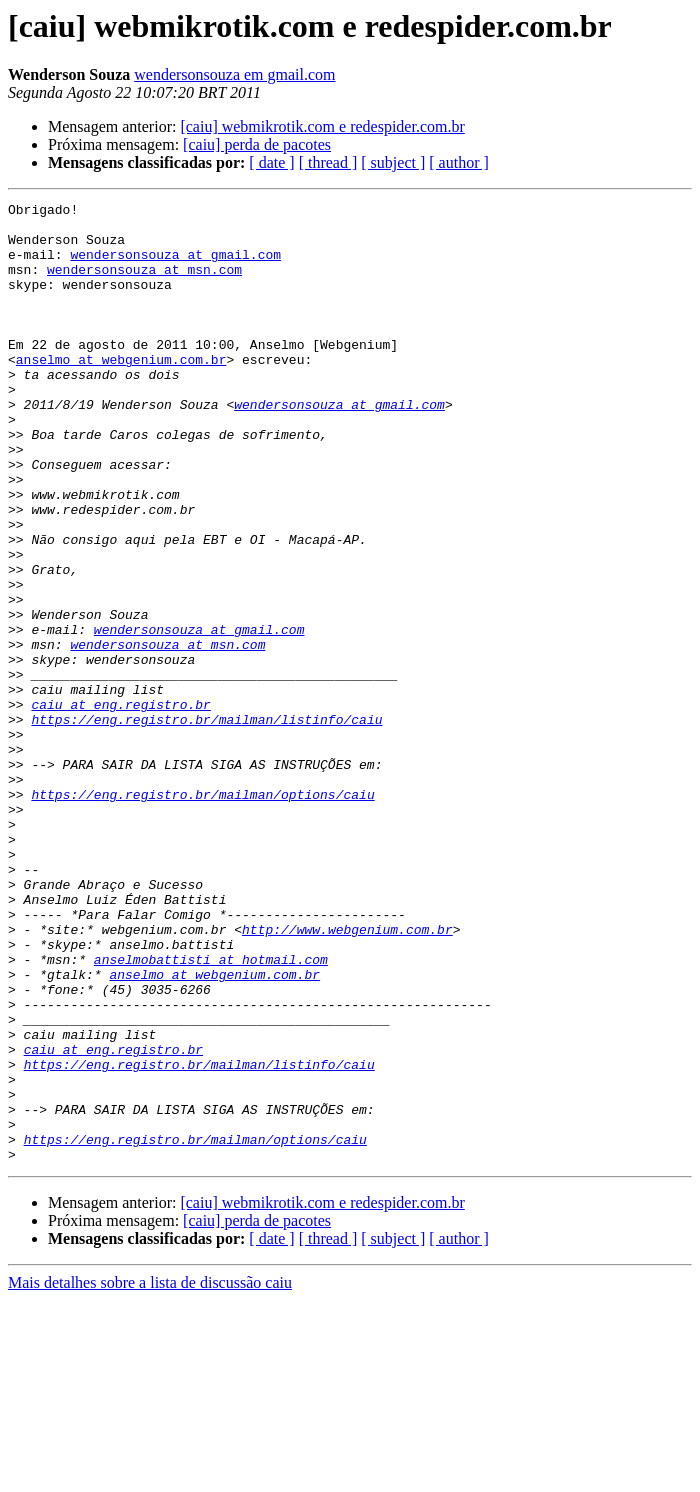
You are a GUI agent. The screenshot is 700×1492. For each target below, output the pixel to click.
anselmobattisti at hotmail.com (211, 1112)
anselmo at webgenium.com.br (121, 392)
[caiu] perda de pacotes (257, 144)
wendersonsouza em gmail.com (234, 74)
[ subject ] (393, 162)
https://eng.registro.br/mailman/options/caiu (202, 914)
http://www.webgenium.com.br (347, 1076)
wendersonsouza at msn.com (144, 284)
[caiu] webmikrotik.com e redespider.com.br (322, 126)
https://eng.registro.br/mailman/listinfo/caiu (206, 824)
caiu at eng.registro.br (120, 806)
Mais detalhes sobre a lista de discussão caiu (150, 1474)
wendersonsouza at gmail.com (175, 266)
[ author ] (459, 162)
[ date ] (271, 162)
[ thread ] (328, 162)
